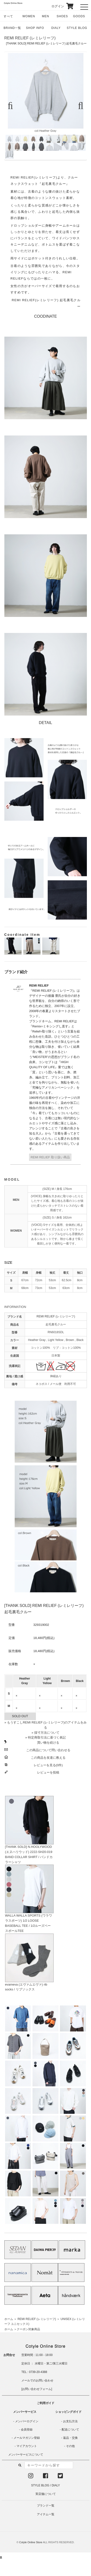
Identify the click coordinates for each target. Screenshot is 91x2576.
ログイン (54, 6)
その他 (70, 2446)
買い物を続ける (48, 1742)
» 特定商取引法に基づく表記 (45, 1737)
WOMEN (28, 16)
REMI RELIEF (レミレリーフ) (30, 38)
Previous (12, 106)
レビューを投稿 (48, 1772)
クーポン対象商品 (28, 2329)
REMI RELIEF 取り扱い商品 (50, 1157)
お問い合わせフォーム (36, 2389)
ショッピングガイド (68, 2412)
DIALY (56, 28)
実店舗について (45, 2494)
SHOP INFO (35, 28)
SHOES (62, 16)
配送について (70, 2429)
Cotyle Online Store (30, 2542)
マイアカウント (27, 2446)
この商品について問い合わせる (48, 1750)
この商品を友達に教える (48, 1757)
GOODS (79, 16)
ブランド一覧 (45, 2505)
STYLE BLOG (77, 28)
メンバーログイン (26, 2421)
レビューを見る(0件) (48, 1765)
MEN (45, 16)
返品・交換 (70, 2438)
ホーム (8, 2319)
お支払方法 (70, 2421)
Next (78, 106)
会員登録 (27, 2429)
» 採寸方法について (45, 1732)
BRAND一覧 (12, 28)
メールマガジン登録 (27, 2438)
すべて (8, 16)
